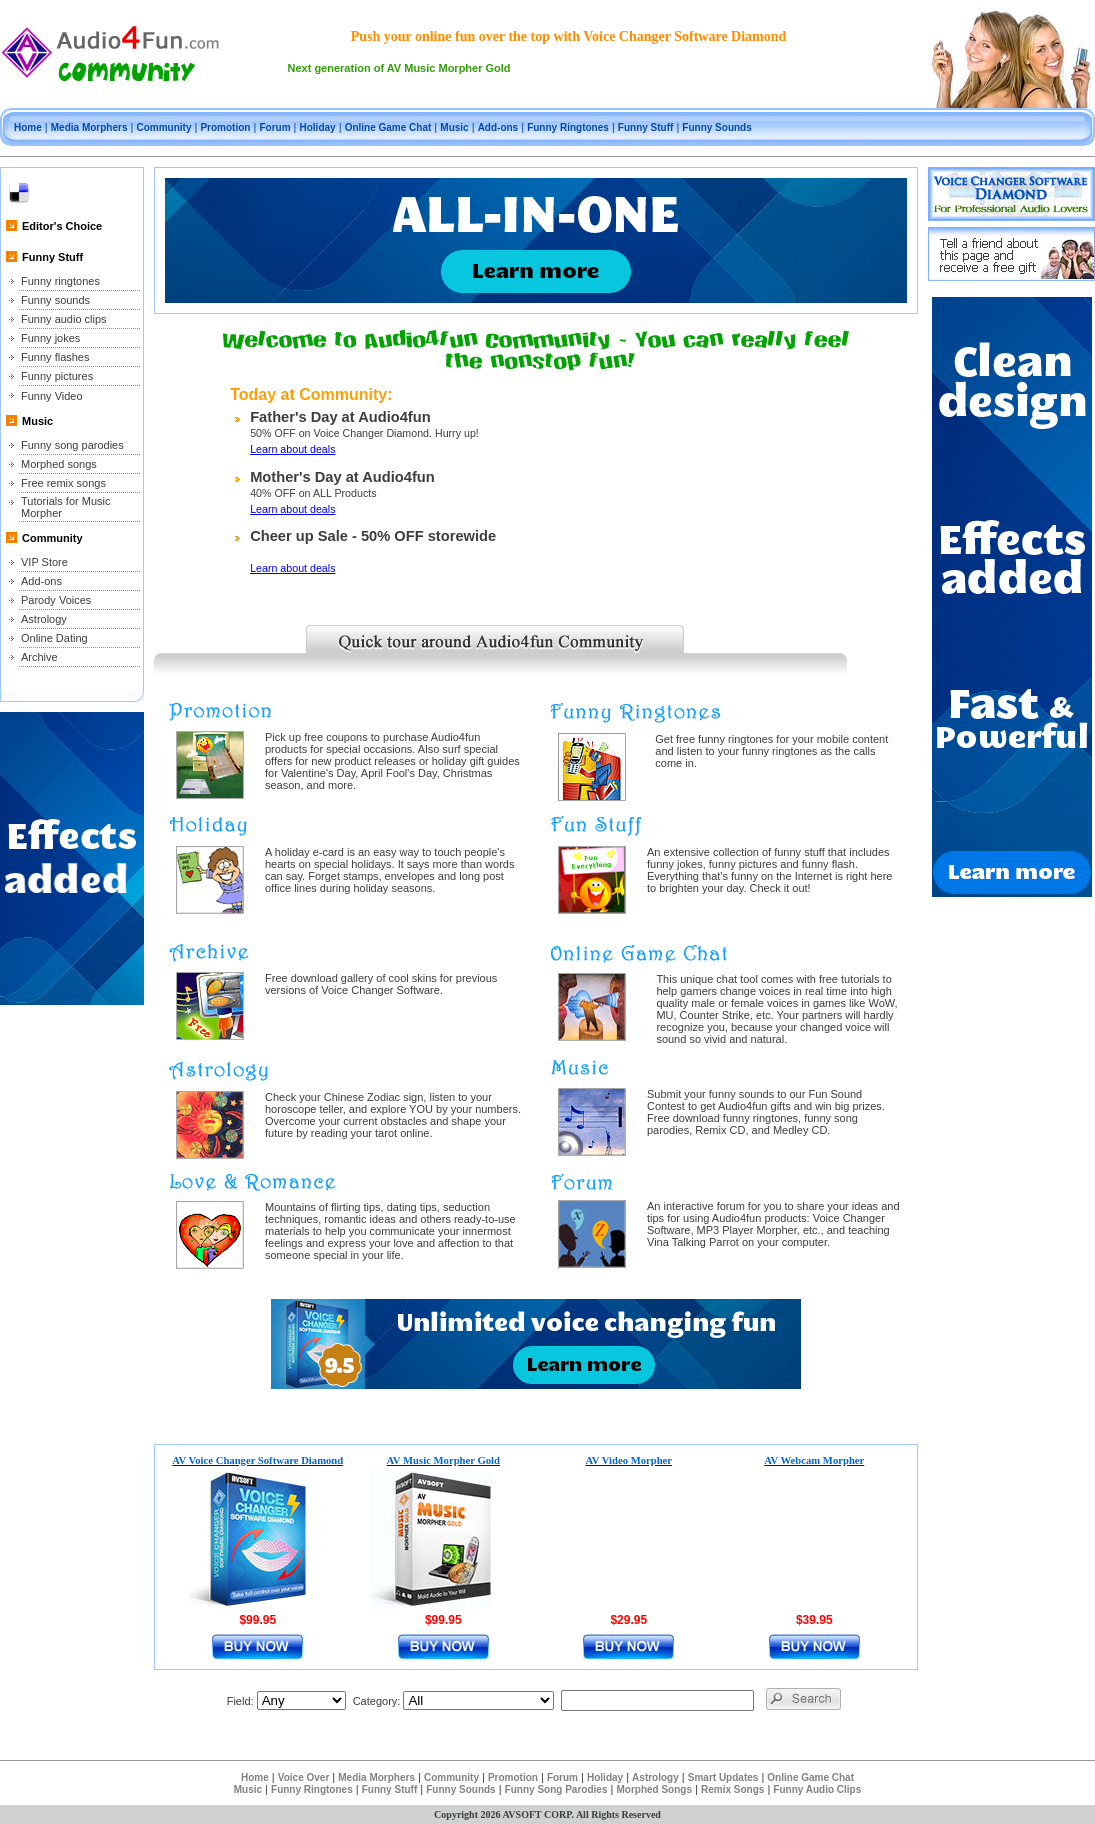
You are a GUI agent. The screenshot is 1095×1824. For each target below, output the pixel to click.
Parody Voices (56, 600)
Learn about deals (292, 449)
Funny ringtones (60, 281)
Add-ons (498, 127)
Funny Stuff (646, 127)
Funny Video (52, 396)
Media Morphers (89, 127)
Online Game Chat (388, 127)
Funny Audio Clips (817, 1789)
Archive (39, 657)
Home (28, 127)
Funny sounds (55, 300)
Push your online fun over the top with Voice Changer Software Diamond (569, 36)
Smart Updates (723, 1777)
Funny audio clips (64, 319)
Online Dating (54, 638)
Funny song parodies (72, 445)
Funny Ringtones (568, 127)
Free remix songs (63, 483)
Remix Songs (732, 1789)
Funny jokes (50, 338)
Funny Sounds (716, 127)
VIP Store (44, 562)
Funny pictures (57, 376)
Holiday (318, 127)
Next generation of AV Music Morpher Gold (399, 68)
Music (454, 127)
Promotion (225, 127)
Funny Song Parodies (556, 1789)
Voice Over (304, 1777)
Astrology (44, 619)
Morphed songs (59, 464)
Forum (274, 127)
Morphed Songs (654, 1789)
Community (163, 127)
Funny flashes (55, 357)
